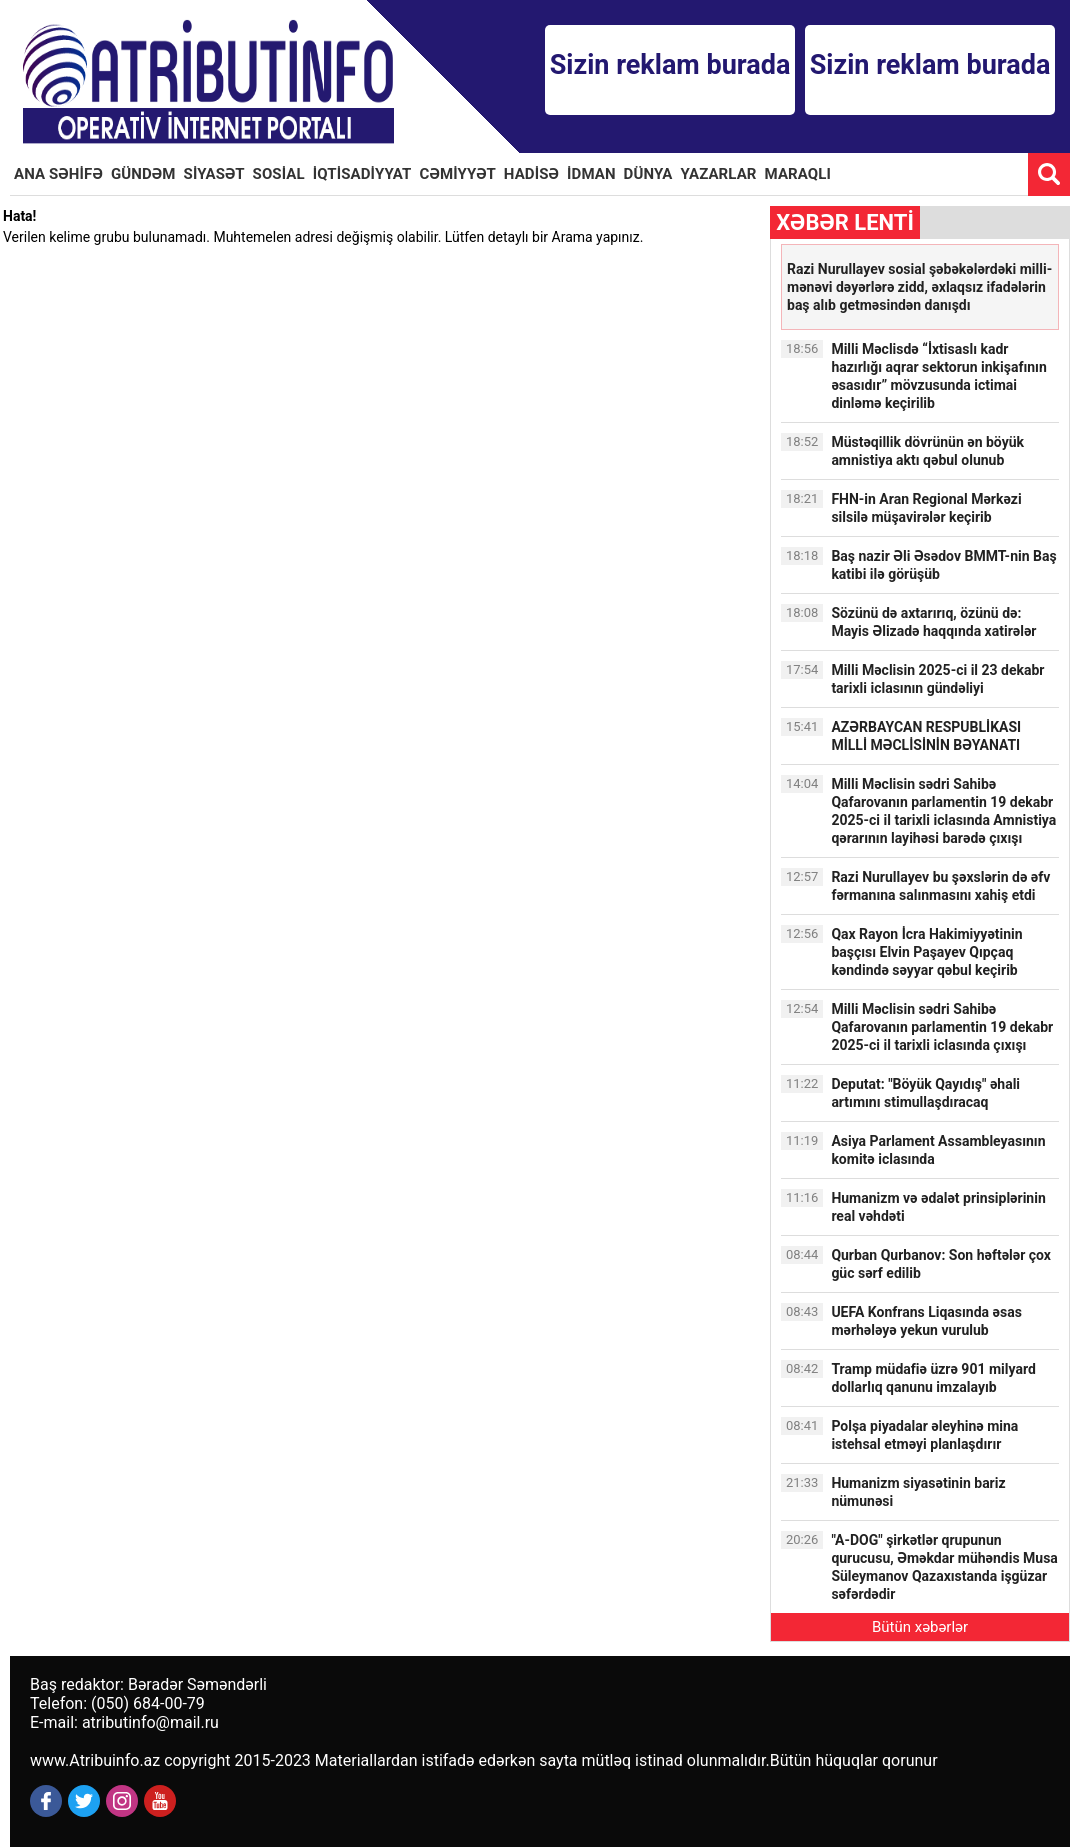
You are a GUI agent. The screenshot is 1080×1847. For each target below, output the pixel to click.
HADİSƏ (531, 174)
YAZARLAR (719, 174)
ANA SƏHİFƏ (58, 174)
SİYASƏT (214, 174)
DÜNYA (648, 174)
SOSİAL (279, 174)
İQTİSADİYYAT (362, 174)
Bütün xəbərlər (920, 1627)
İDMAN (591, 174)
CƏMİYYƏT (458, 174)
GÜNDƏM (143, 174)
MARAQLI (798, 174)
